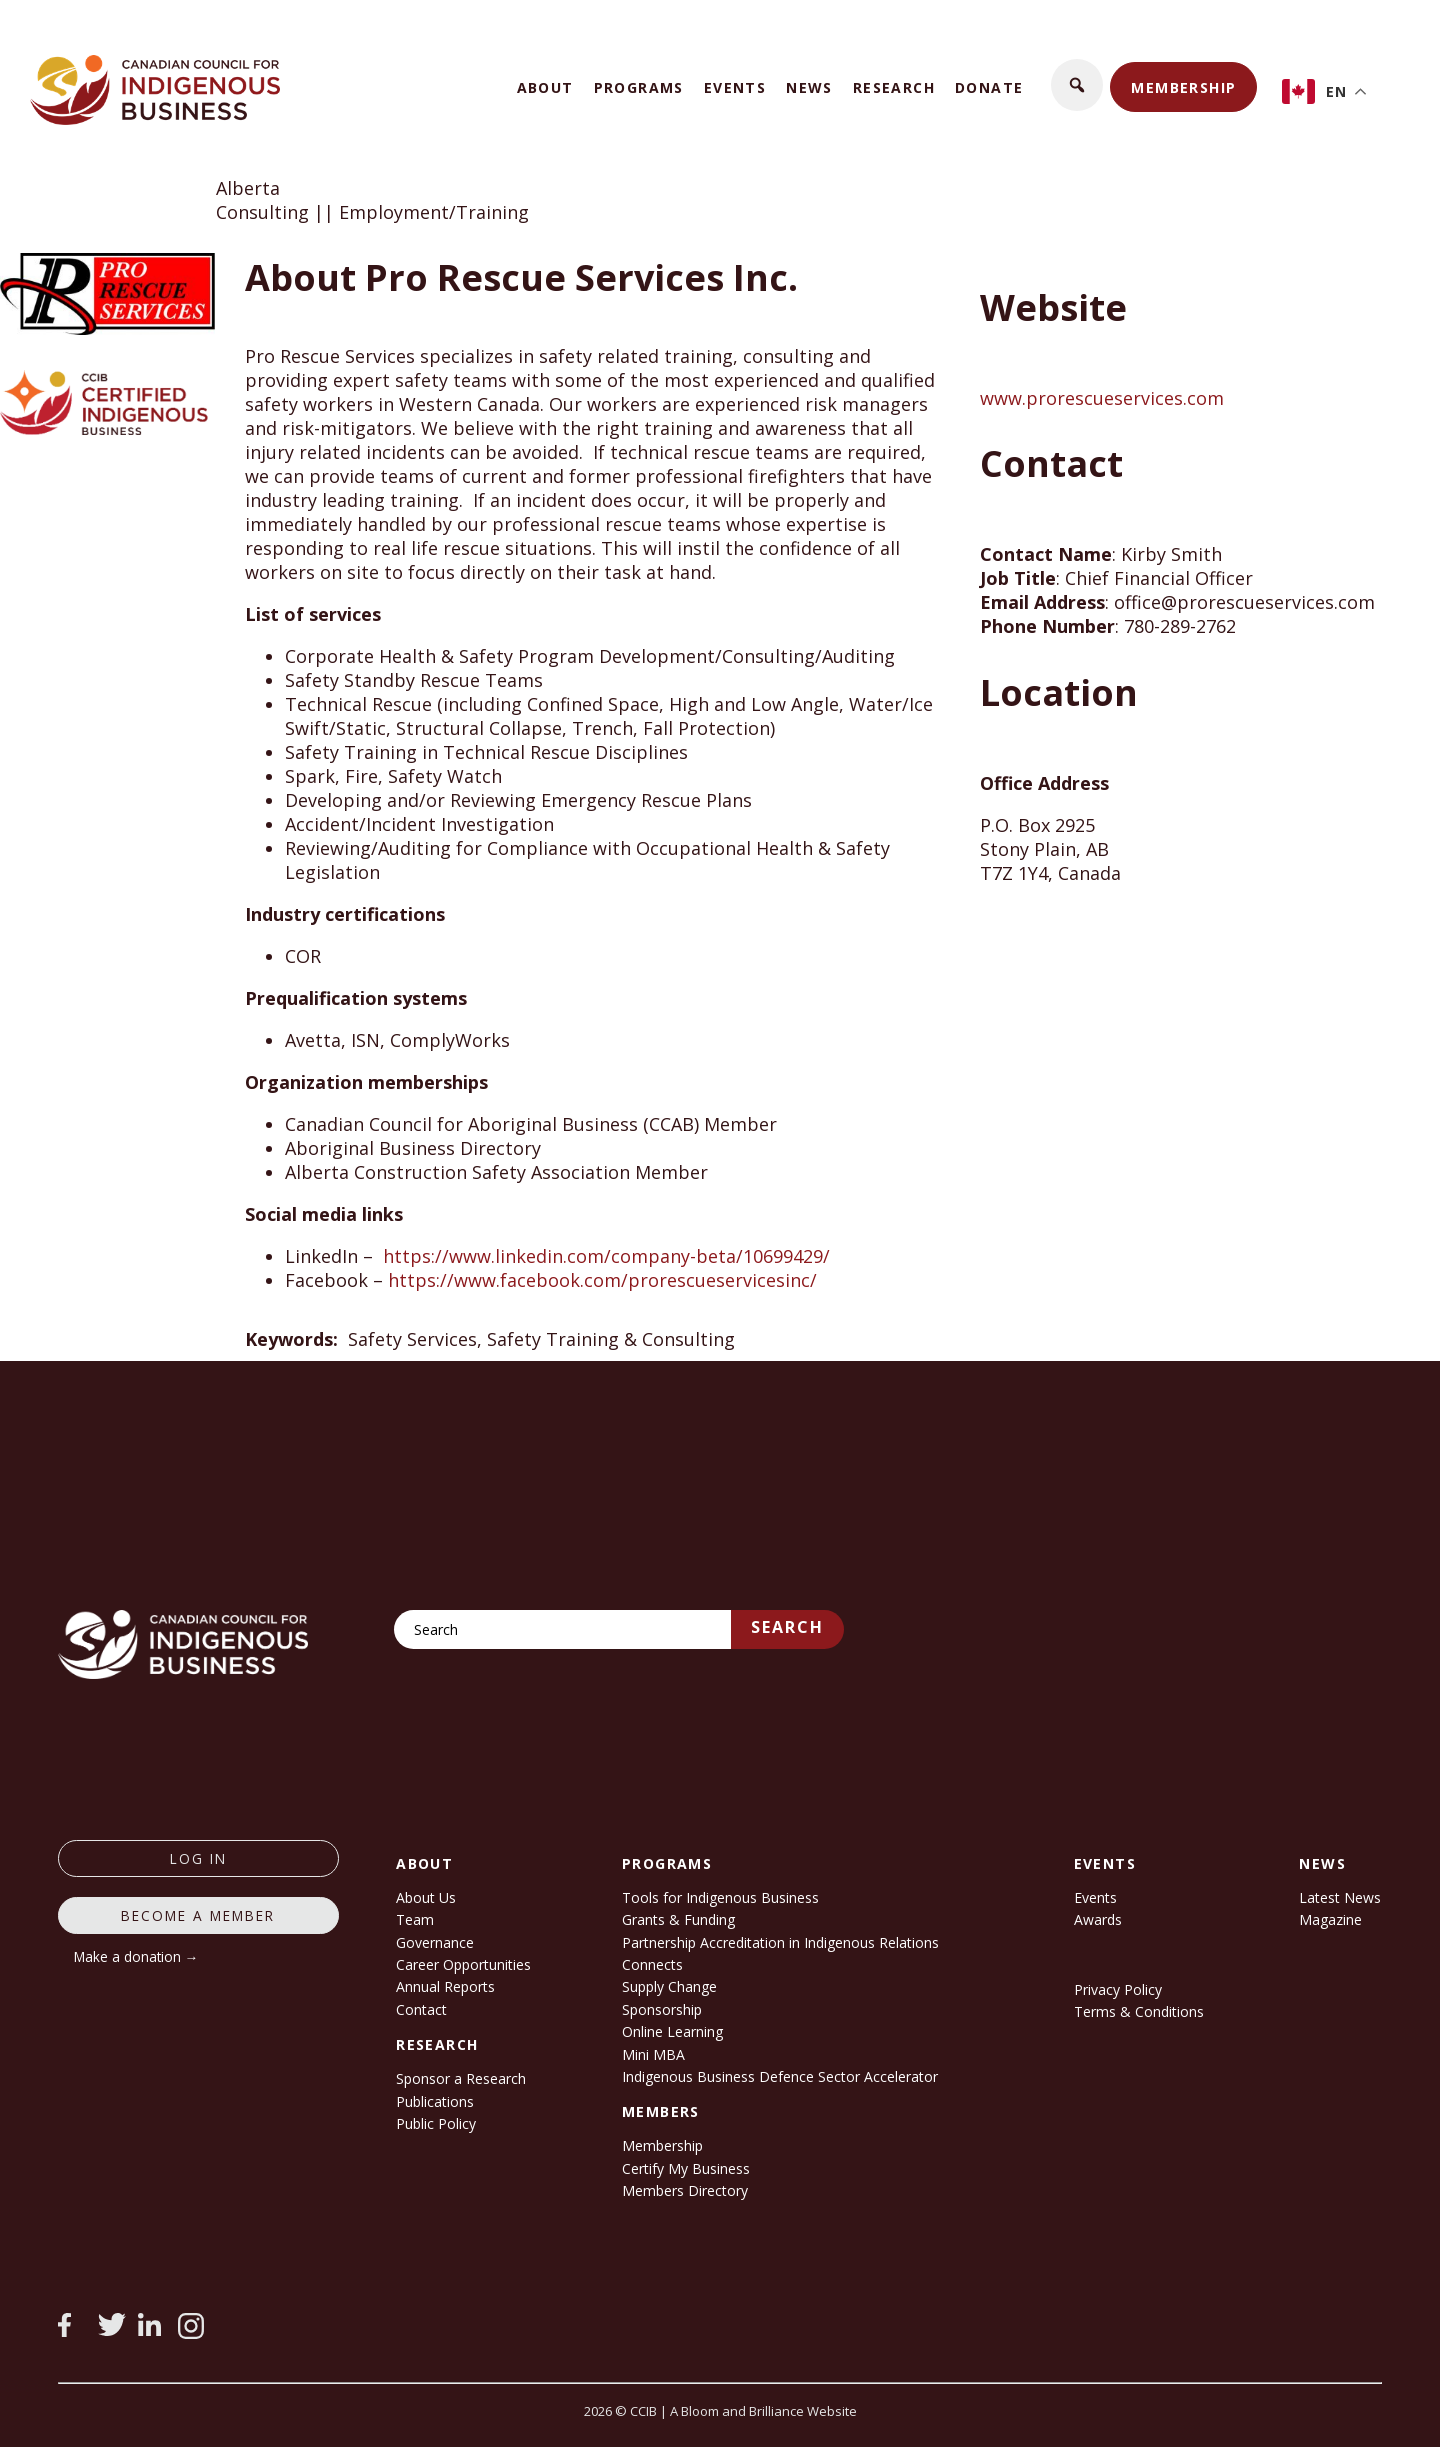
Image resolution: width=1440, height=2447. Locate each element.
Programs (639, 87)
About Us (426, 1897)
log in (198, 1858)
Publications (435, 2101)
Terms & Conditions (1139, 2011)
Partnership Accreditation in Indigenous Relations (780, 1942)
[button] (1077, 85)
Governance (435, 1942)
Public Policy (436, 2123)
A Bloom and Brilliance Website (763, 2411)
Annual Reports (445, 1986)
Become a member (198, 1915)
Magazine (1330, 1919)
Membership (1183, 87)
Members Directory (685, 2190)
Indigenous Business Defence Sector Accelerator (780, 2076)
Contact (421, 2009)
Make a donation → (136, 1956)
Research (894, 87)
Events (735, 87)
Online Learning (672, 2031)
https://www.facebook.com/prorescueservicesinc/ (602, 1280)
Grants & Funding (678, 1919)
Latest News (1340, 1897)
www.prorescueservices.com (1102, 398)
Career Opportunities (463, 1964)
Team (415, 1919)
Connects (652, 1964)
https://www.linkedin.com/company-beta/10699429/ (606, 1256)
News (809, 87)
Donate (989, 87)
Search (787, 1627)
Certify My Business (686, 2168)
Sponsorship (662, 2009)
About (545, 87)
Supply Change (669, 1986)
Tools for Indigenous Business (720, 1897)
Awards (1098, 1919)
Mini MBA (653, 2054)
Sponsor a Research (461, 2078)
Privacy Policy (1118, 1989)
